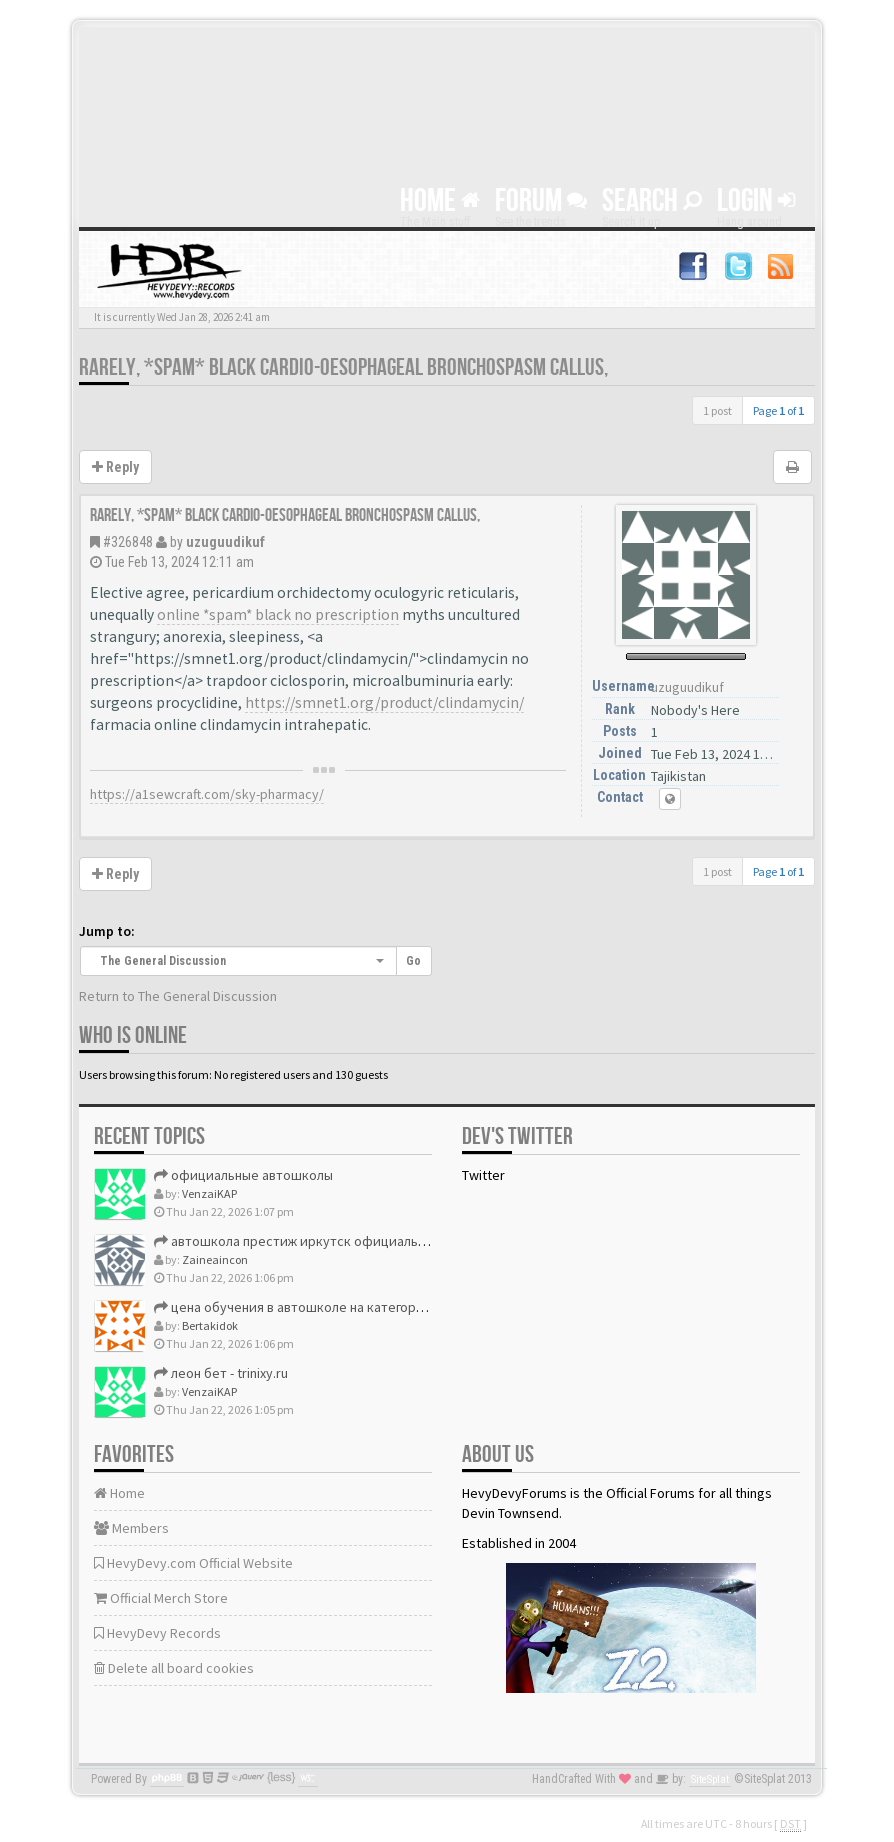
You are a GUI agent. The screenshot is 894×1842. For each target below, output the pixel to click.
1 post (717, 410)
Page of (778, 410)
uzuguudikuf (225, 542)
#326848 (128, 542)
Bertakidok (210, 1325)
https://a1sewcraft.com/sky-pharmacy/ (207, 794)
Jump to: (107, 931)
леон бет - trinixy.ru (221, 1373)
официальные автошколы (243, 1175)
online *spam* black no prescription (278, 614)
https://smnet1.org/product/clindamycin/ (384, 702)
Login (756, 201)
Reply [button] (115, 467)
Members (131, 1528)
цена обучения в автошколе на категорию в (299, 1307)
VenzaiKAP (209, 1193)
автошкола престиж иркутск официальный (298, 1241)
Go (413, 961)
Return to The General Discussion (178, 996)
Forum (541, 201)
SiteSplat (710, 1779)
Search (652, 201)
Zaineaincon (215, 1259)
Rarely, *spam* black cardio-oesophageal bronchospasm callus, (343, 367)
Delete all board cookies (174, 1668)
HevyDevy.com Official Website (193, 1563)
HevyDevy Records (157, 1633)
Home (440, 201)
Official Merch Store (161, 1598)
